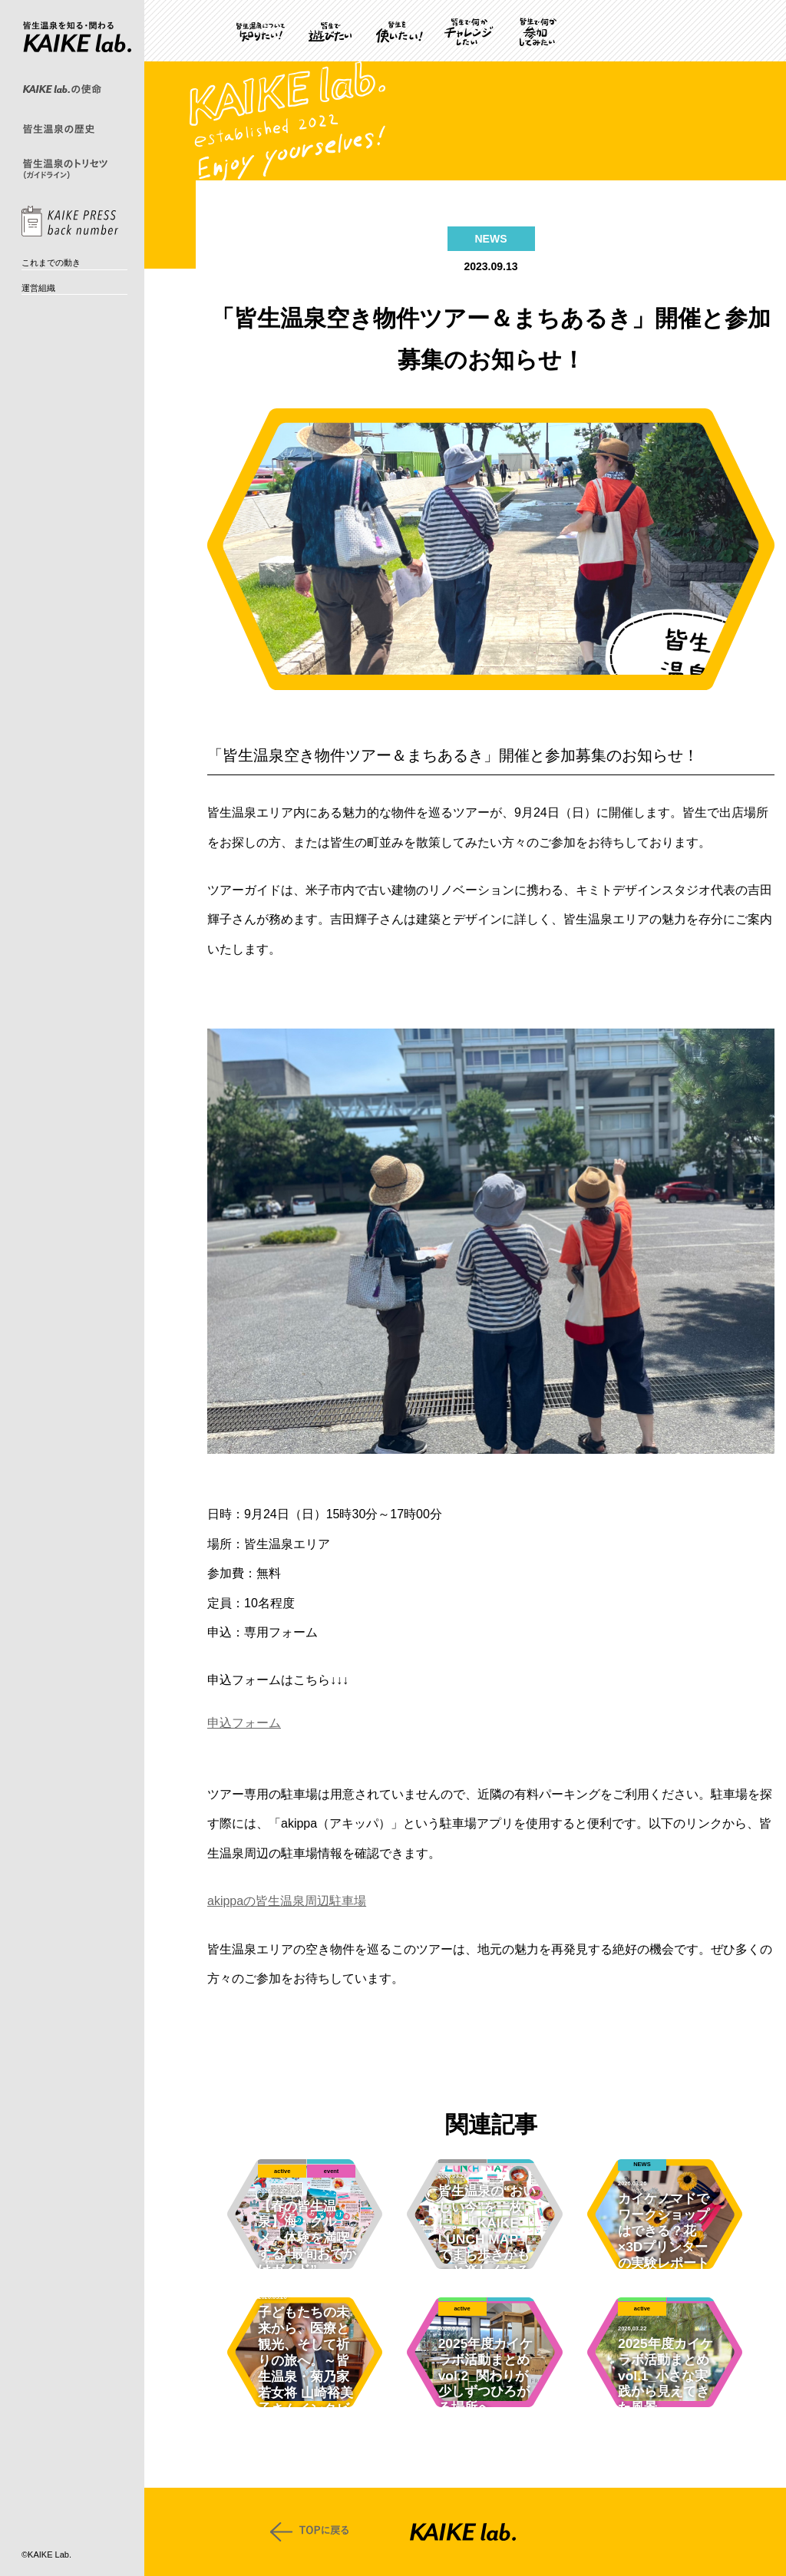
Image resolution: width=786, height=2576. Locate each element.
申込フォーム (244, 1722)
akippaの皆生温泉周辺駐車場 (286, 1900)
